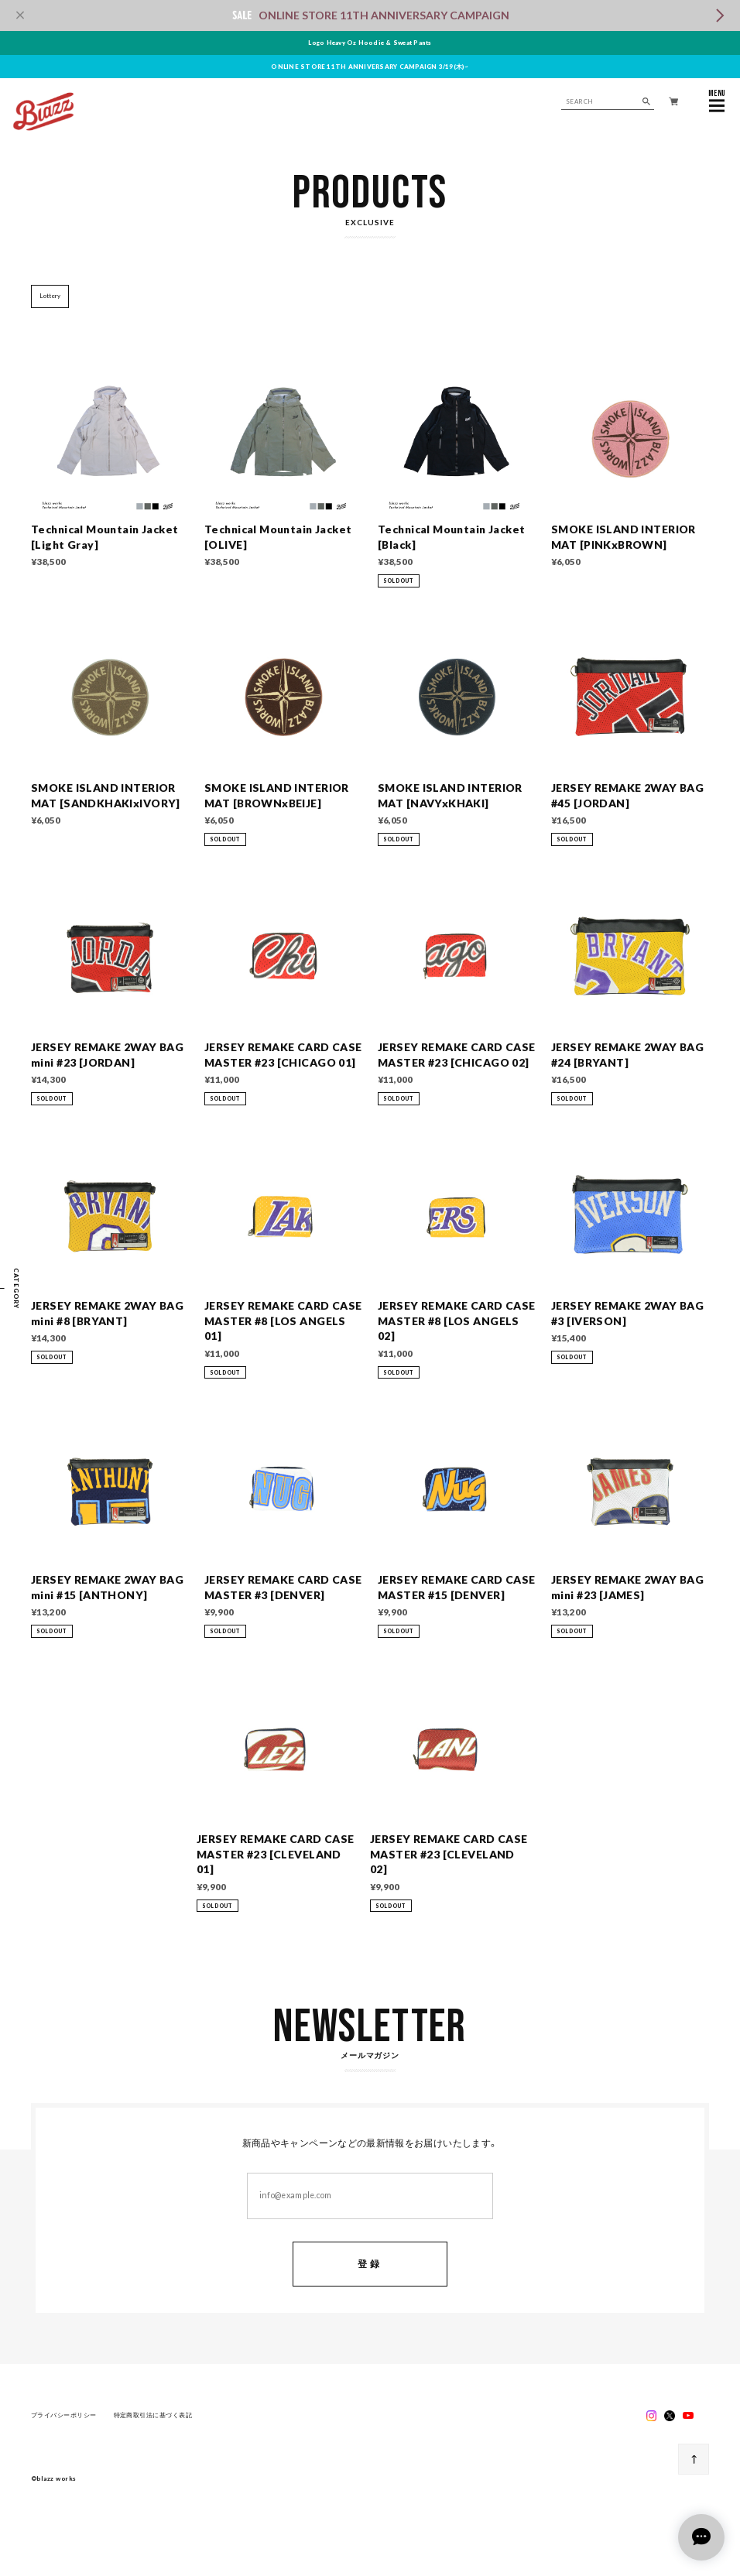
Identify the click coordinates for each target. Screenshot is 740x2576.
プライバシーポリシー (64, 2416)
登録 (370, 2265)
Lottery (50, 296)
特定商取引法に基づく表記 (153, 2416)
